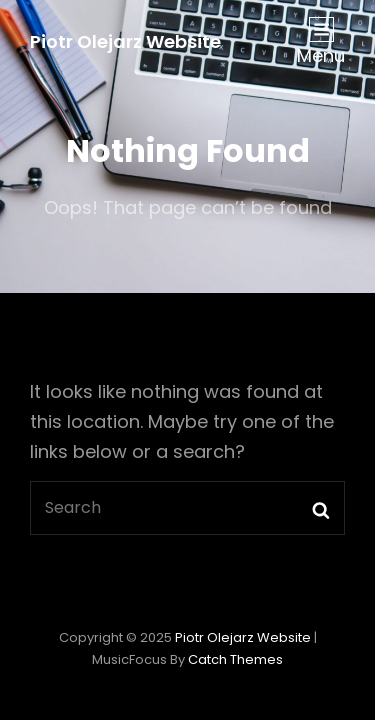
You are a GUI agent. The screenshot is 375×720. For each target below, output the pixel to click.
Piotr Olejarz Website (125, 41)
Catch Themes (235, 659)
